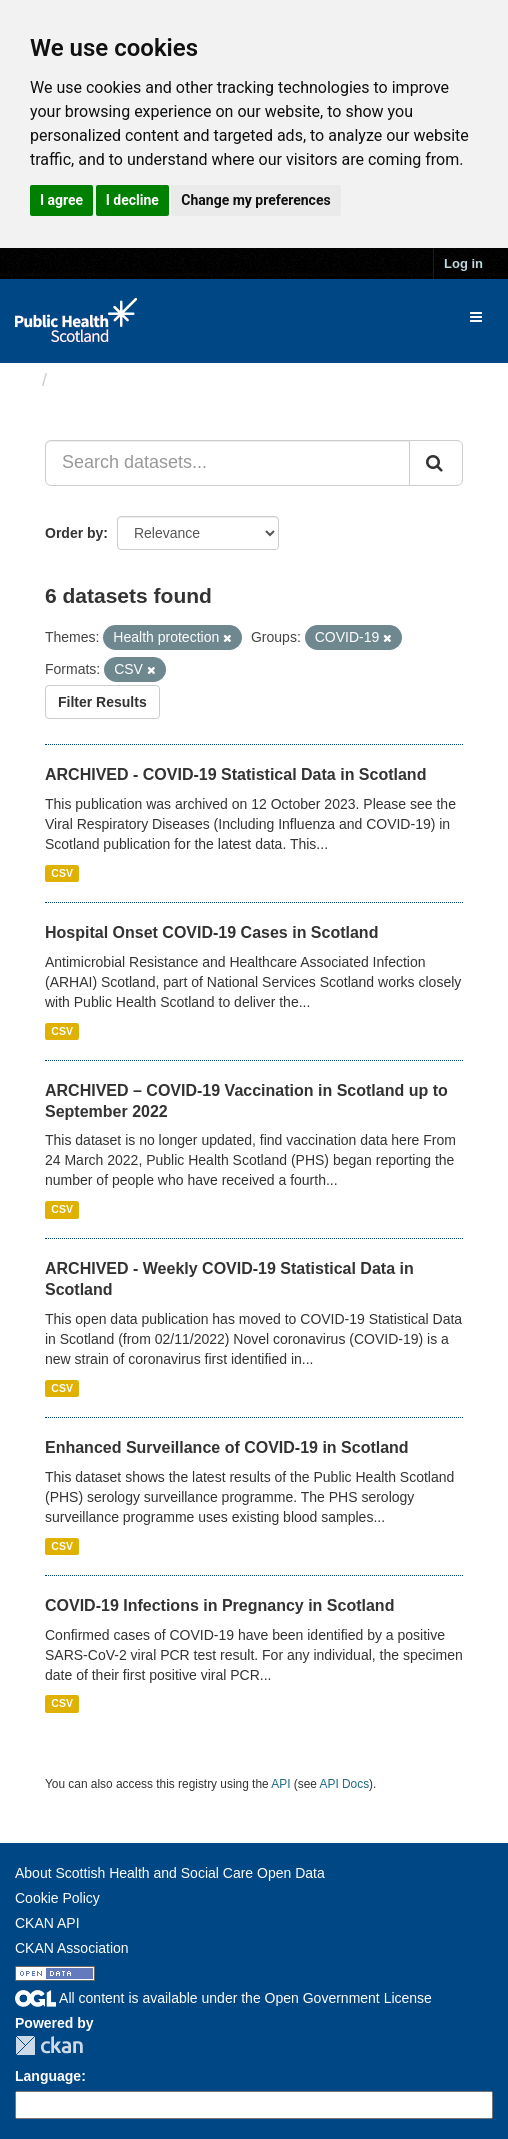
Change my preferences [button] (255, 200)
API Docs (345, 1784)
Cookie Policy (57, 1898)
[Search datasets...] (227, 463)
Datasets (94, 380)
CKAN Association (72, 1948)
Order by (74, 533)
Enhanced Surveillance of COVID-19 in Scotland (227, 1447)
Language (48, 2076)
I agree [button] (61, 200)
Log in (463, 263)
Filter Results (102, 702)
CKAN (49, 2045)
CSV (62, 873)
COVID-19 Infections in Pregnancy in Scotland (219, 1605)
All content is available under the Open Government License (223, 1998)
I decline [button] (132, 200)
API (280, 1784)
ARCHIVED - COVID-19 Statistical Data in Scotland (235, 774)
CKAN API (47, 1923)
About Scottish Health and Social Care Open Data (170, 1873)
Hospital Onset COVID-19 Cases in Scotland (211, 932)
